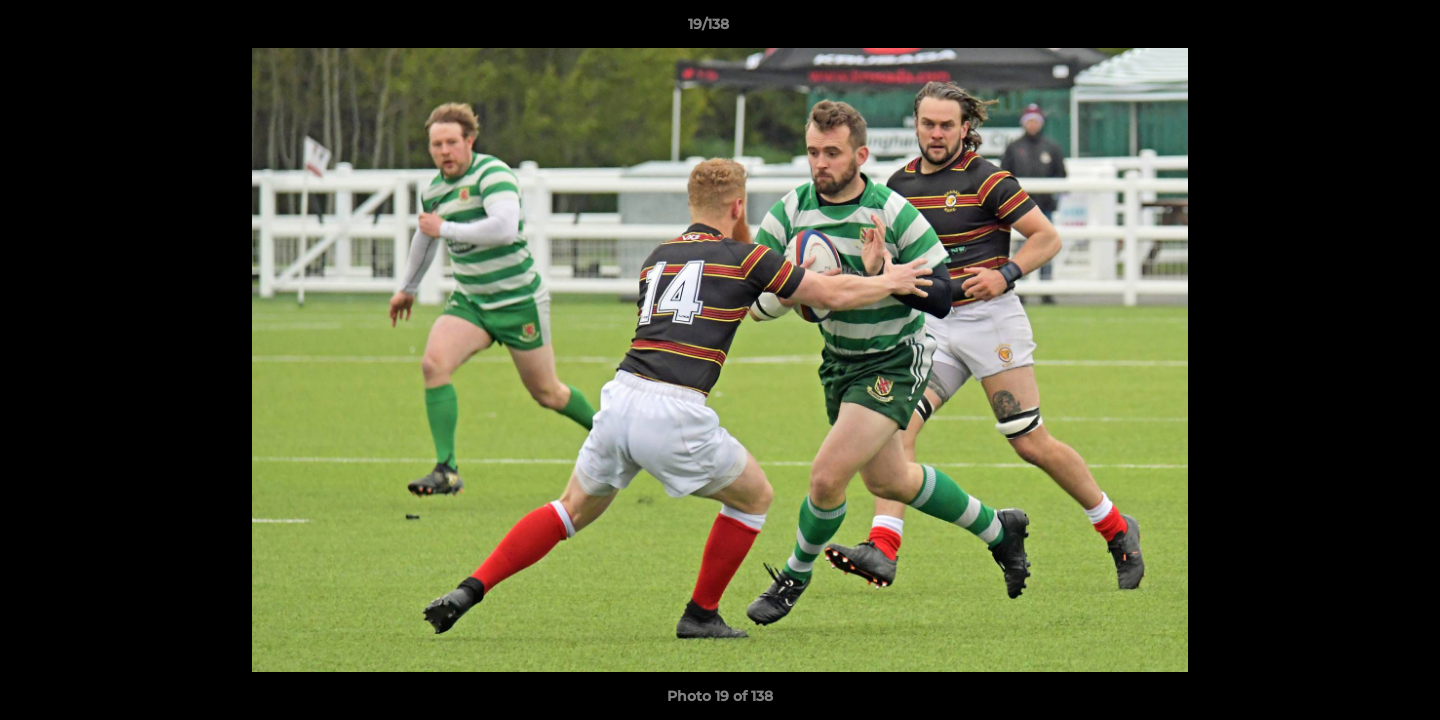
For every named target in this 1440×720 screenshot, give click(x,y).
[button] (1356, 29)
